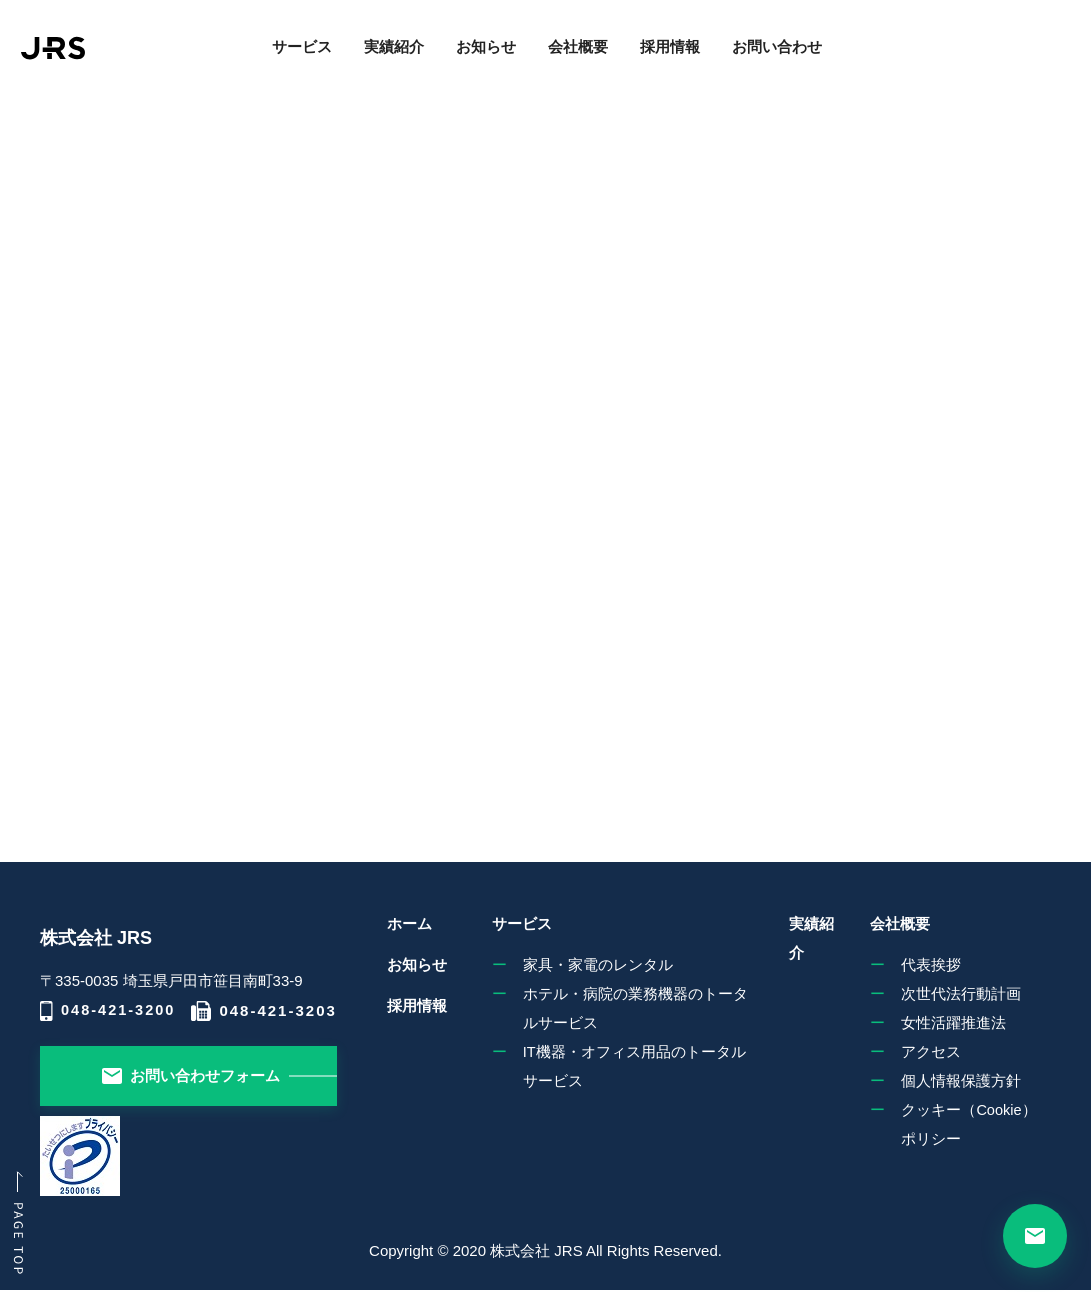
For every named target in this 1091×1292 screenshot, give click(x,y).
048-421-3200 (109, 1011)
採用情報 (651, 56)
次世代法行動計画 (957, 992)
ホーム (412, 924)
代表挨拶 (927, 962)
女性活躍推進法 (949, 1022)
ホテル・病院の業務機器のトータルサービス (626, 1007)
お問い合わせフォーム (192, 1075)
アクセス (927, 1052)
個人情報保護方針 (957, 1082)
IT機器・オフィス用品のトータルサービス (625, 1067)
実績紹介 (375, 56)
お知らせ (467, 56)
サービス (283, 56)
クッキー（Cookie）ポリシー (973, 1127)
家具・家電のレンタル (589, 962)
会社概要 (559, 56)
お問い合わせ (758, 56)
